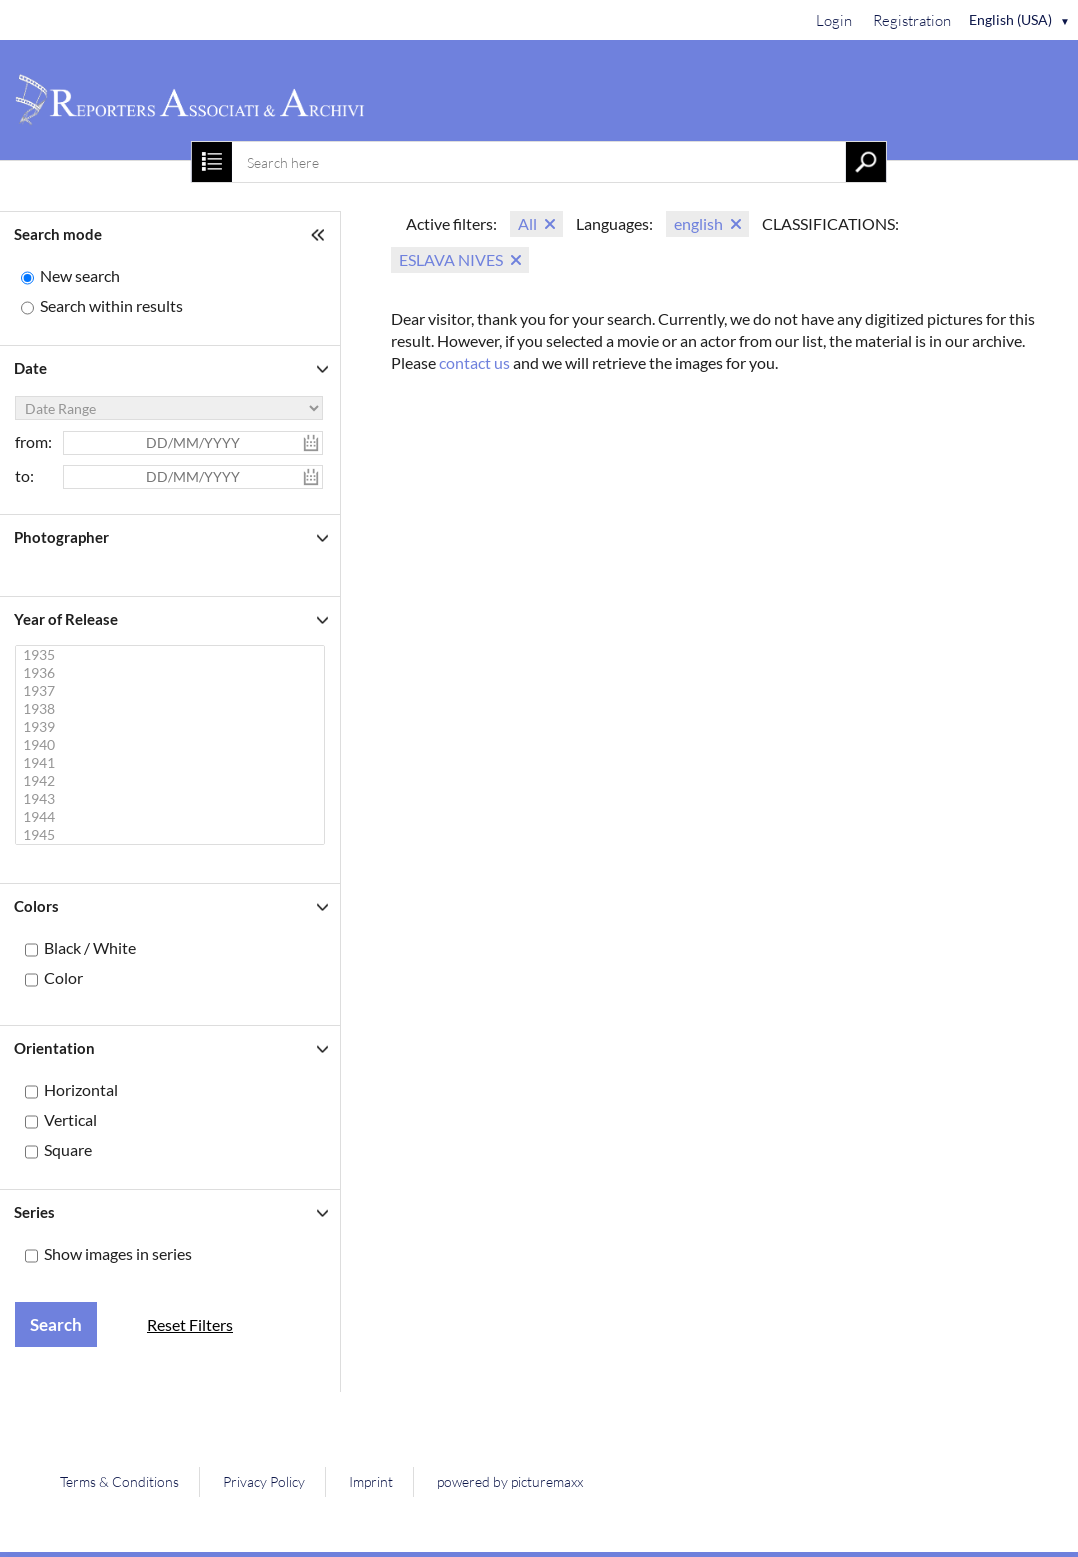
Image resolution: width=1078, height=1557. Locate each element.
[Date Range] (169, 408)
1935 (172, 655)
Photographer (61, 537)
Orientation (54, 1048)
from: (33, 441)
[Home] (539, 100)
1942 (172, 781)
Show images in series (118, 1253)
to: (24, 475)
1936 (172, 673)
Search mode (58, 234)
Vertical (70, 1119)
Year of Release (66, 619)
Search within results (111, 305)
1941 (172, 763)
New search (80, 275)
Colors (36, 906)
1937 (172, 691)
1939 (172, 727)
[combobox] (539, 162)
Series (34, 1212)
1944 (172, 817)
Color (63, 977)
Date (30, 368)
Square (68, 1149)
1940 (172, 745)
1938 (172, 709)
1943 (172, 799)
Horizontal (81, 1089)
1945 (172, 835)
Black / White (90, 947)
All (527, 223)
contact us (474, 362)
